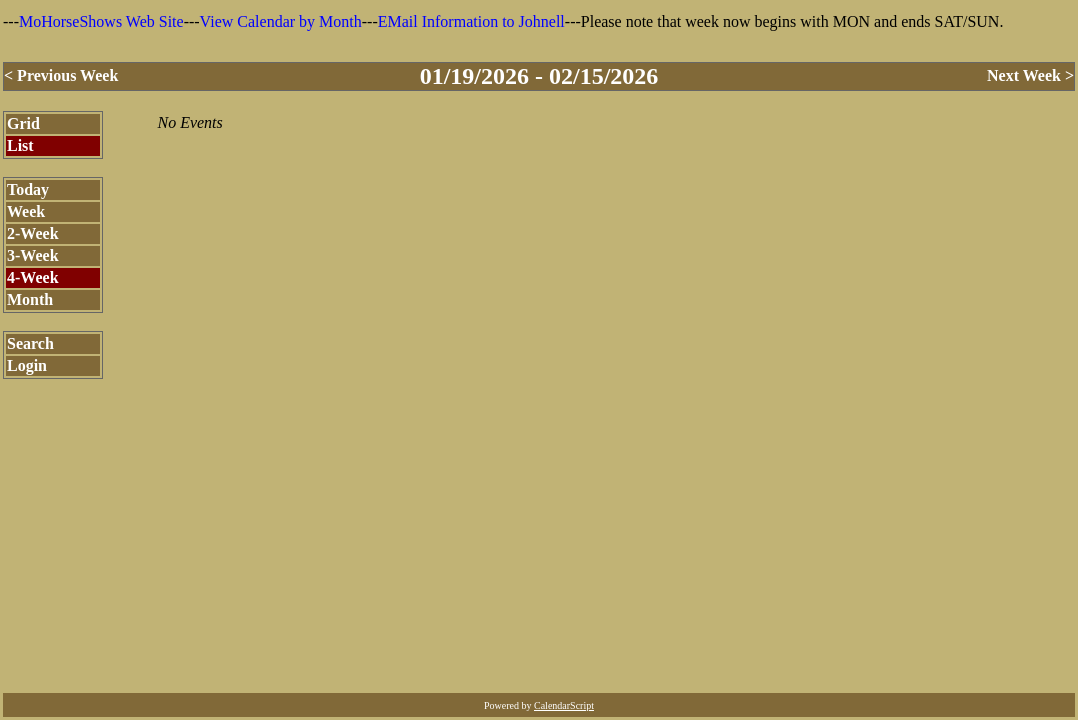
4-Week (33, 277)
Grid (23, 123)
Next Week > (1030, 75)
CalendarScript (564, 705)
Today (28, 189)
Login (27, 365)
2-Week (33, 233)
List (20, 145)
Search (30, 343)
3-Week (33, 255)
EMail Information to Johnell (471, 21)
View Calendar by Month (281, 21)
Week (26, 211)
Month (30, 299)
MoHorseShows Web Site (101, 21)
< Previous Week (61, 75)
